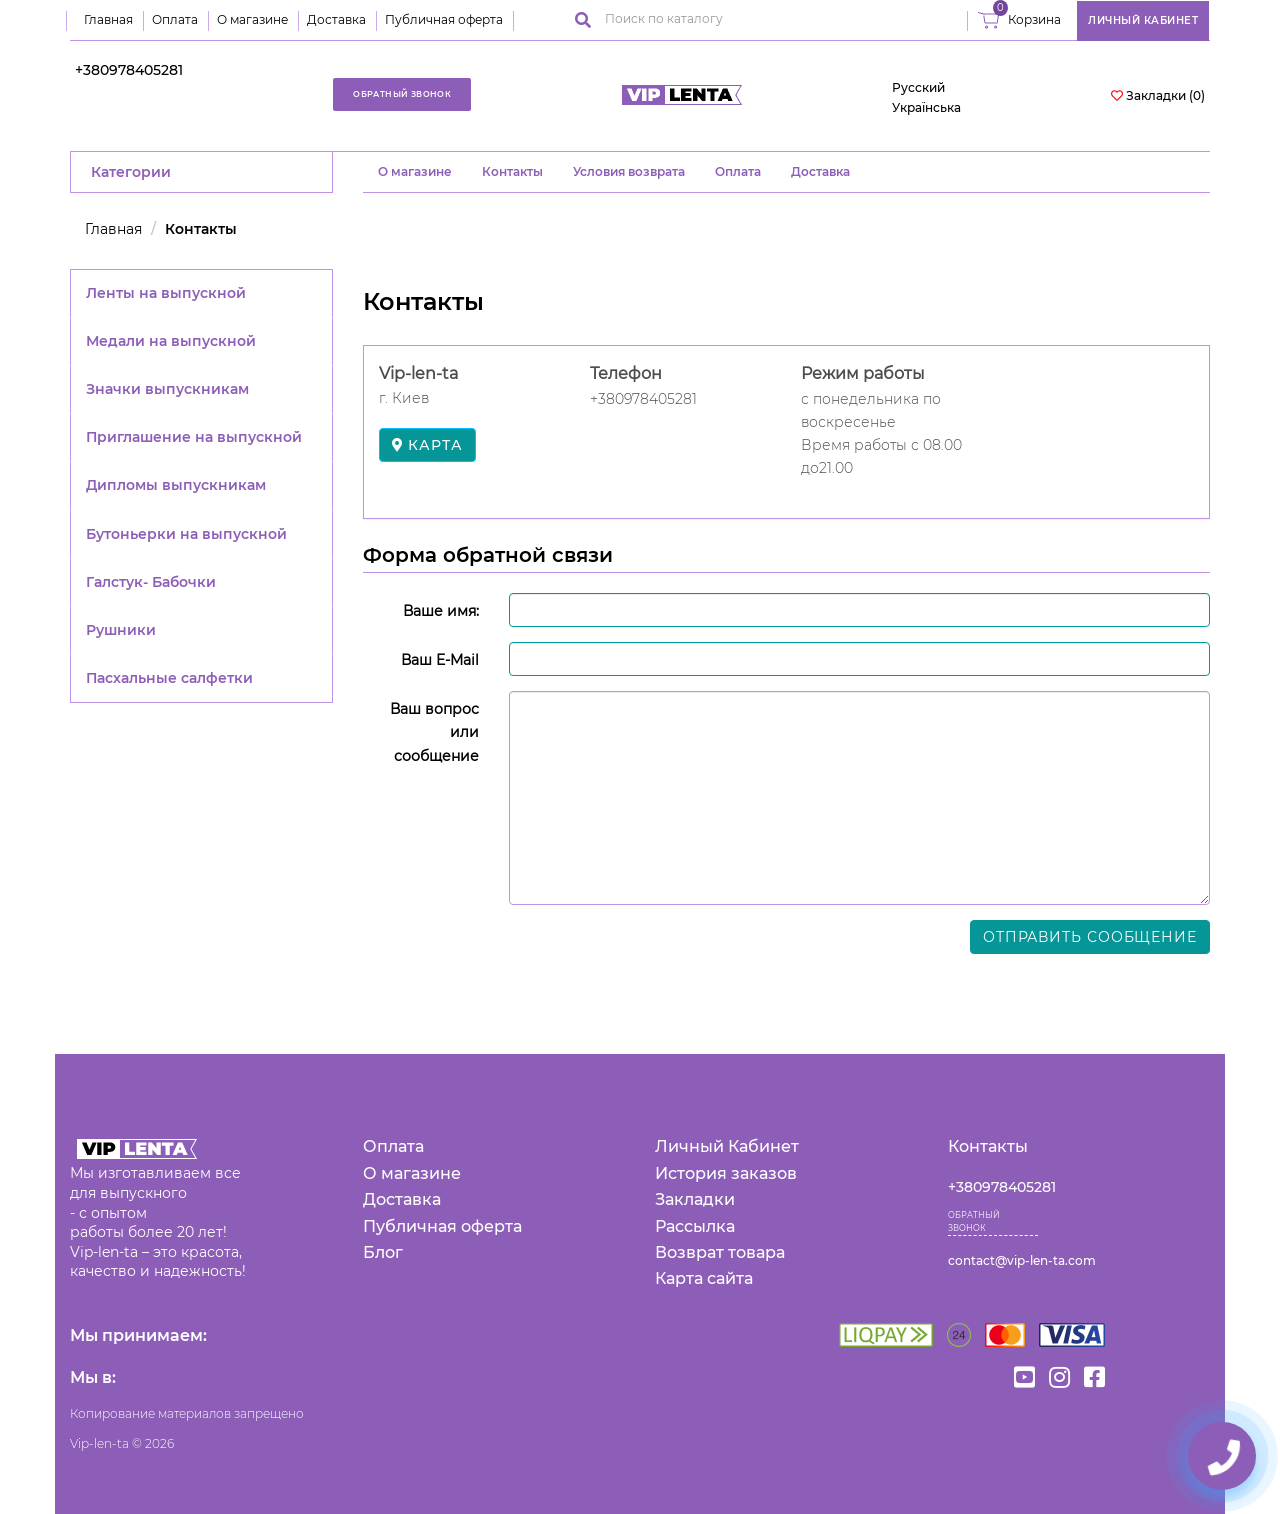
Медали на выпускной (171, 341)
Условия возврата (629, 171)
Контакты (512, 171)
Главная (108, 19)
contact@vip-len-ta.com (1022, 1260)
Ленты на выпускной (166, 293)
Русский (918, 87)
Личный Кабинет (727, 1146)
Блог (383, 1252)
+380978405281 (129, 70)
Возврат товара (720, 1252)
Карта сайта (704, 1278)
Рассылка (695, 1226)
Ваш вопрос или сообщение (434, 732)
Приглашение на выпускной (194, 437)
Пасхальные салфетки (169, 678)
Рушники (121, 630)
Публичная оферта (444, 19)
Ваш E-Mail (440, 660)
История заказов (726, 1173)
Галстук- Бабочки (151, 582)
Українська (926, 107)
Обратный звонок (402, 94)
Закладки (695, 1199)
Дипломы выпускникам (176, 485)
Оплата (175, 19)
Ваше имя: (441, 611)
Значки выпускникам (167, 389)
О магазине (252, 19)
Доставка (336, 19)
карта (427, 445)
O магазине (415, 171)
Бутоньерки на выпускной (186, 534)
